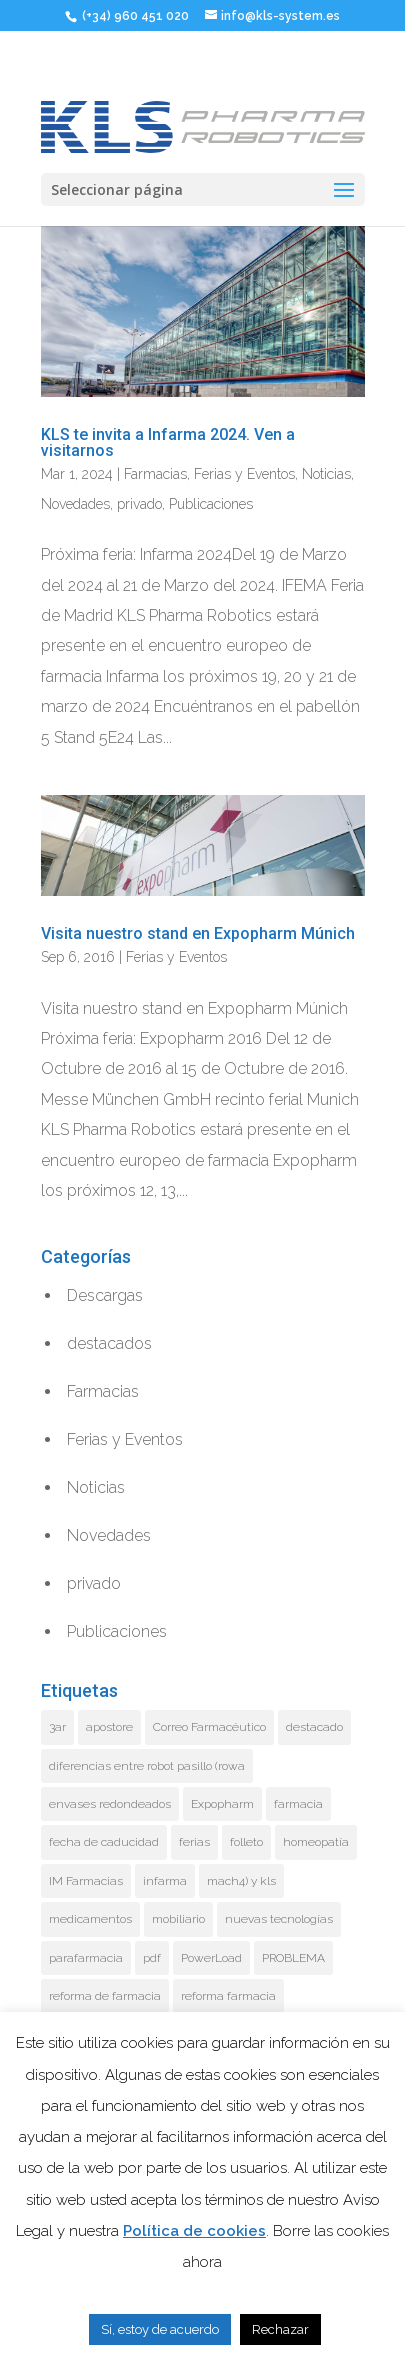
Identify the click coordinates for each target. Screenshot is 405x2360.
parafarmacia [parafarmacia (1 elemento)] (86, 1958)
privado (139, 504)
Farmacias (155, 474)
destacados (109, 1343)
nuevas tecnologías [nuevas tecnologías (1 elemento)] (279, 1919)
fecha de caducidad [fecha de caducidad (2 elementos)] (104, 1842)
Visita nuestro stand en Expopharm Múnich (198, 933)
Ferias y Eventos (244, 474)
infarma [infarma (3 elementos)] (165, 1881)
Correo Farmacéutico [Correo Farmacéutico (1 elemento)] (209, 1727)
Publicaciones (211, 504)
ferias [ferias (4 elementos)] (194, 1842)
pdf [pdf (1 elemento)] (152, 1958)
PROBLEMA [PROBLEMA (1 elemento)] (293, 1958)
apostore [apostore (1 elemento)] (109, 1727)
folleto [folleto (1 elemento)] (246, 1842)
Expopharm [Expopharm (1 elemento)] (222, 1804)
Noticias (326, 474)
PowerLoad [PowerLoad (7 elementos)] (211, 1958)
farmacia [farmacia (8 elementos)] (298, 1804)
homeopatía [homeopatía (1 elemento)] (316, 1842)
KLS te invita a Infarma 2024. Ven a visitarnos (168, 442)
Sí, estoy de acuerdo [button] (160, 2329)
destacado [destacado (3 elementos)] (314, 1727)
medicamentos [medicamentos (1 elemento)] (90, 1919)
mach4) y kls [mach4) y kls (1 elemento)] (241, 1881)
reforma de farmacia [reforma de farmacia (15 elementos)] (105, 1996)
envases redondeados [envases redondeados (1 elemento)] (110, 1804)
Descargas (105, 1295)
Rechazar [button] (280, 2329)
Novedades (75, 504)
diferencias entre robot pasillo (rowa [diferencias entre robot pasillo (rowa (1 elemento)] (147, 1766)
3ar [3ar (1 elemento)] (57, 1727)
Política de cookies (194, 2231)
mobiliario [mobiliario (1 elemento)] (178, 1919)
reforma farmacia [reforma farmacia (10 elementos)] (228, 1996)
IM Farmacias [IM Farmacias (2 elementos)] (86, 1881)
